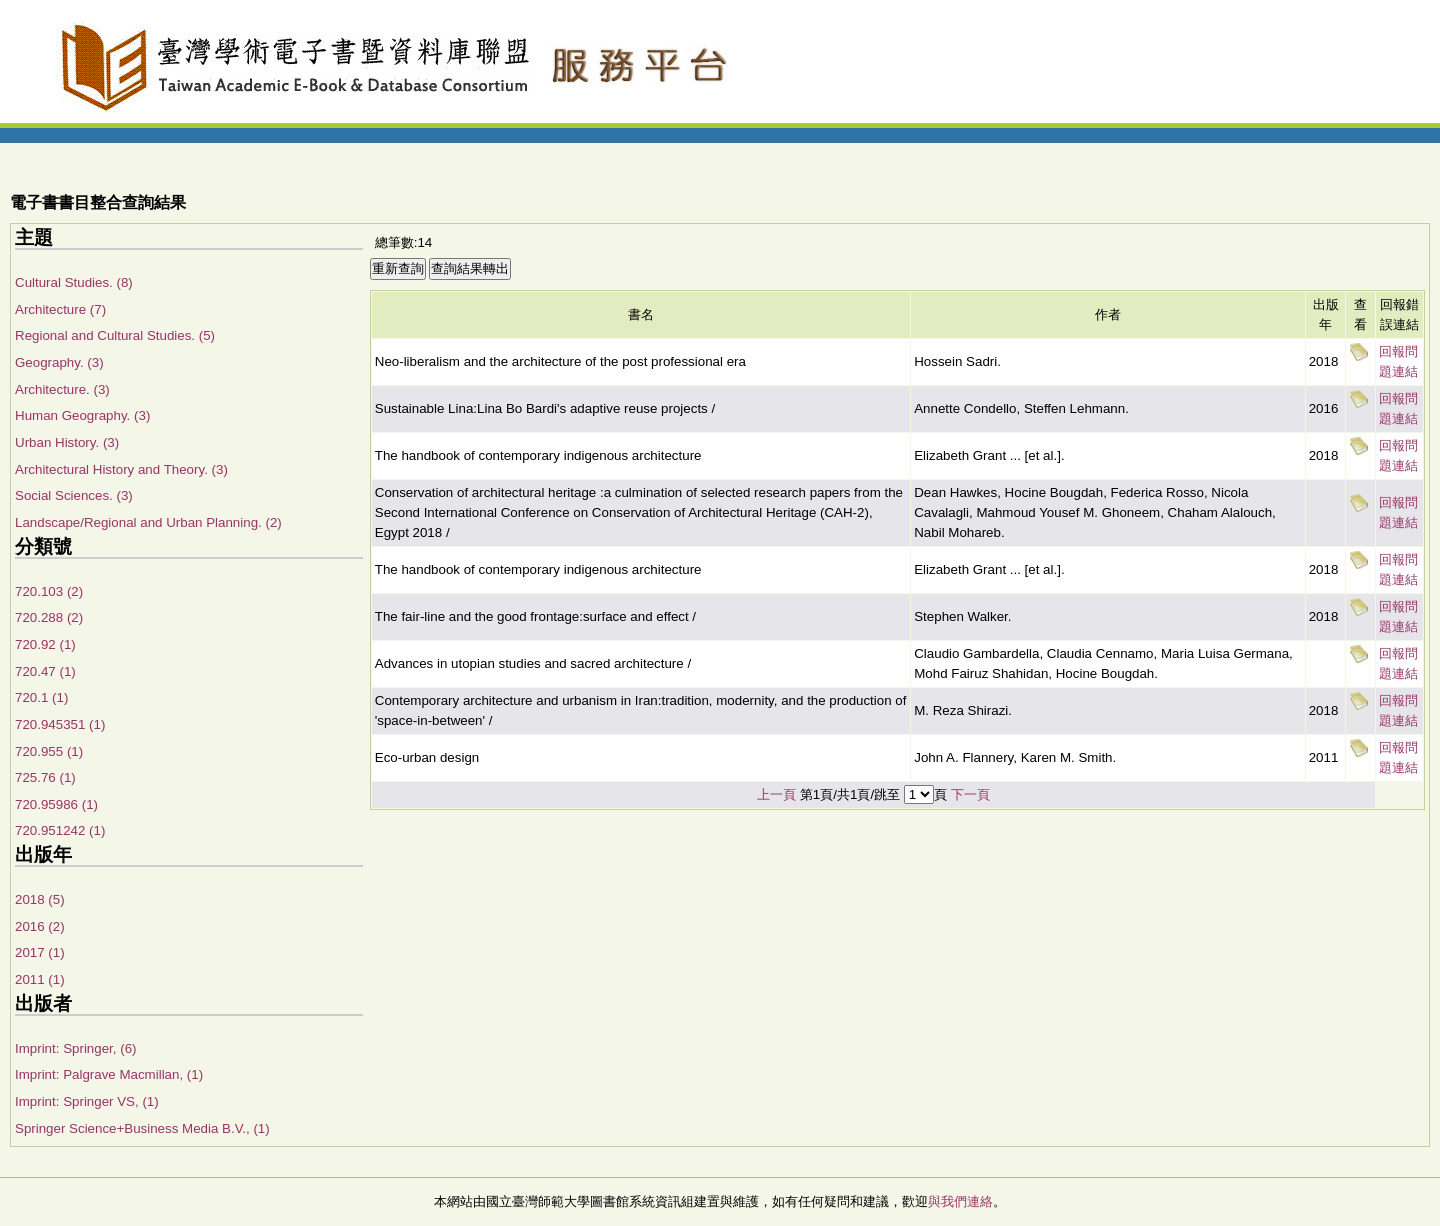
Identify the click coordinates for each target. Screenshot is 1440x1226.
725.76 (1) (45, 777)
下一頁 (970, 794)
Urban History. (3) (67, 442)
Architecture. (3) (62, 389)
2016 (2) (40, 926)
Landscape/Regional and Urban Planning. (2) (148, 522)
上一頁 (776, 794)
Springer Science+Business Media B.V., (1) (142, 1128)
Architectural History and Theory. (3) (121, 469)
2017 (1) (40, 952)
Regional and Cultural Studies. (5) (115, 335)
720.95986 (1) (56, 804)
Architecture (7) (60, 309)
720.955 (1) (49, 751)
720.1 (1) (41, 697)
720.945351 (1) (60, 724)
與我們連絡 (960, 1201)
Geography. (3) (59, 362)
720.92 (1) (45, 644)
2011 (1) (40, 979)
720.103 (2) (49, 591)
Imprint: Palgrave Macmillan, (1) (109, 1074)
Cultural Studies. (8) (74, 282)
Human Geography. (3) (82, 415)
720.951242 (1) (60, 830)
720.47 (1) (45, 671)
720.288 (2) (49, 617)
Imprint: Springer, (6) (75, 1048)
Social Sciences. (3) (74, 495)
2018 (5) (40, 899)
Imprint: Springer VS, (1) (87, 1101)
